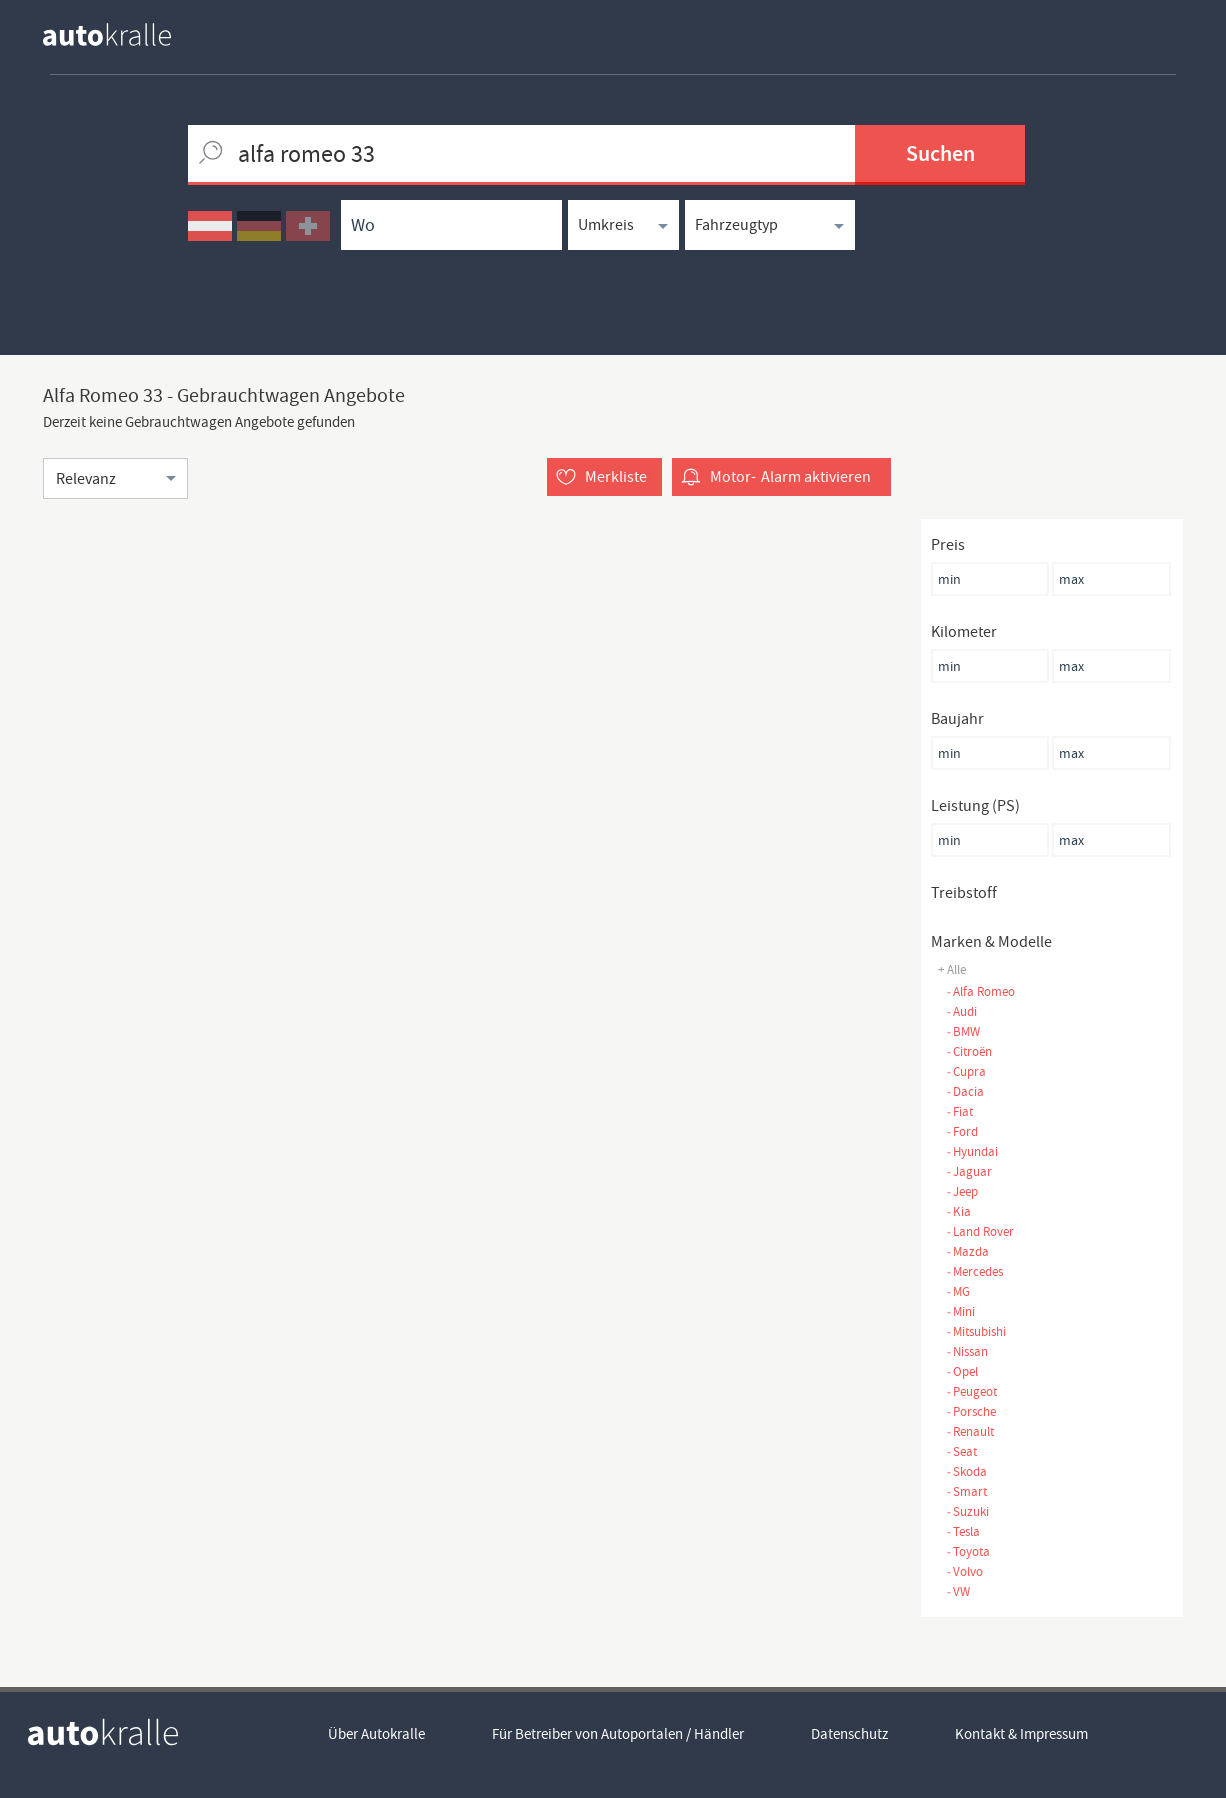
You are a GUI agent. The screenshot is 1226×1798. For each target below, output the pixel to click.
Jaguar (969, 1171)
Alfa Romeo (980, 991)
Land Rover (980, 1231)
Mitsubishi (976, 1331)
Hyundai (972, 1151)
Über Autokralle (376, 1734)
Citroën (969, 1051)
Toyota (968, 1551)
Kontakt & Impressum (1021, 1734)
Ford (962, 1131)
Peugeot (971, 1391)
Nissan (967, 1351)
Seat (961, 1451)
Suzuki (967, 1511)
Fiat (959, 1111)
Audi (961, 1011)
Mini (960, 1311)
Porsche (971, 1411)
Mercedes (974, 1271)
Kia (958, 1211)
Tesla (963, 1531)
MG (958, 1291)
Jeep (962, 1191)
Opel (962, 1371)
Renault (970, 1431)
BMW (963, 1031)
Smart (966, 1491)
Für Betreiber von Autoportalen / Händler (618, 1734)
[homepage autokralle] (123, 34)
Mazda (967, 1251)
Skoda (966, 1471)
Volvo (964, 1571)
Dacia (965, 1091)
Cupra (966, 1071)
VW (958, 1591)
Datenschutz (849, 1734)
